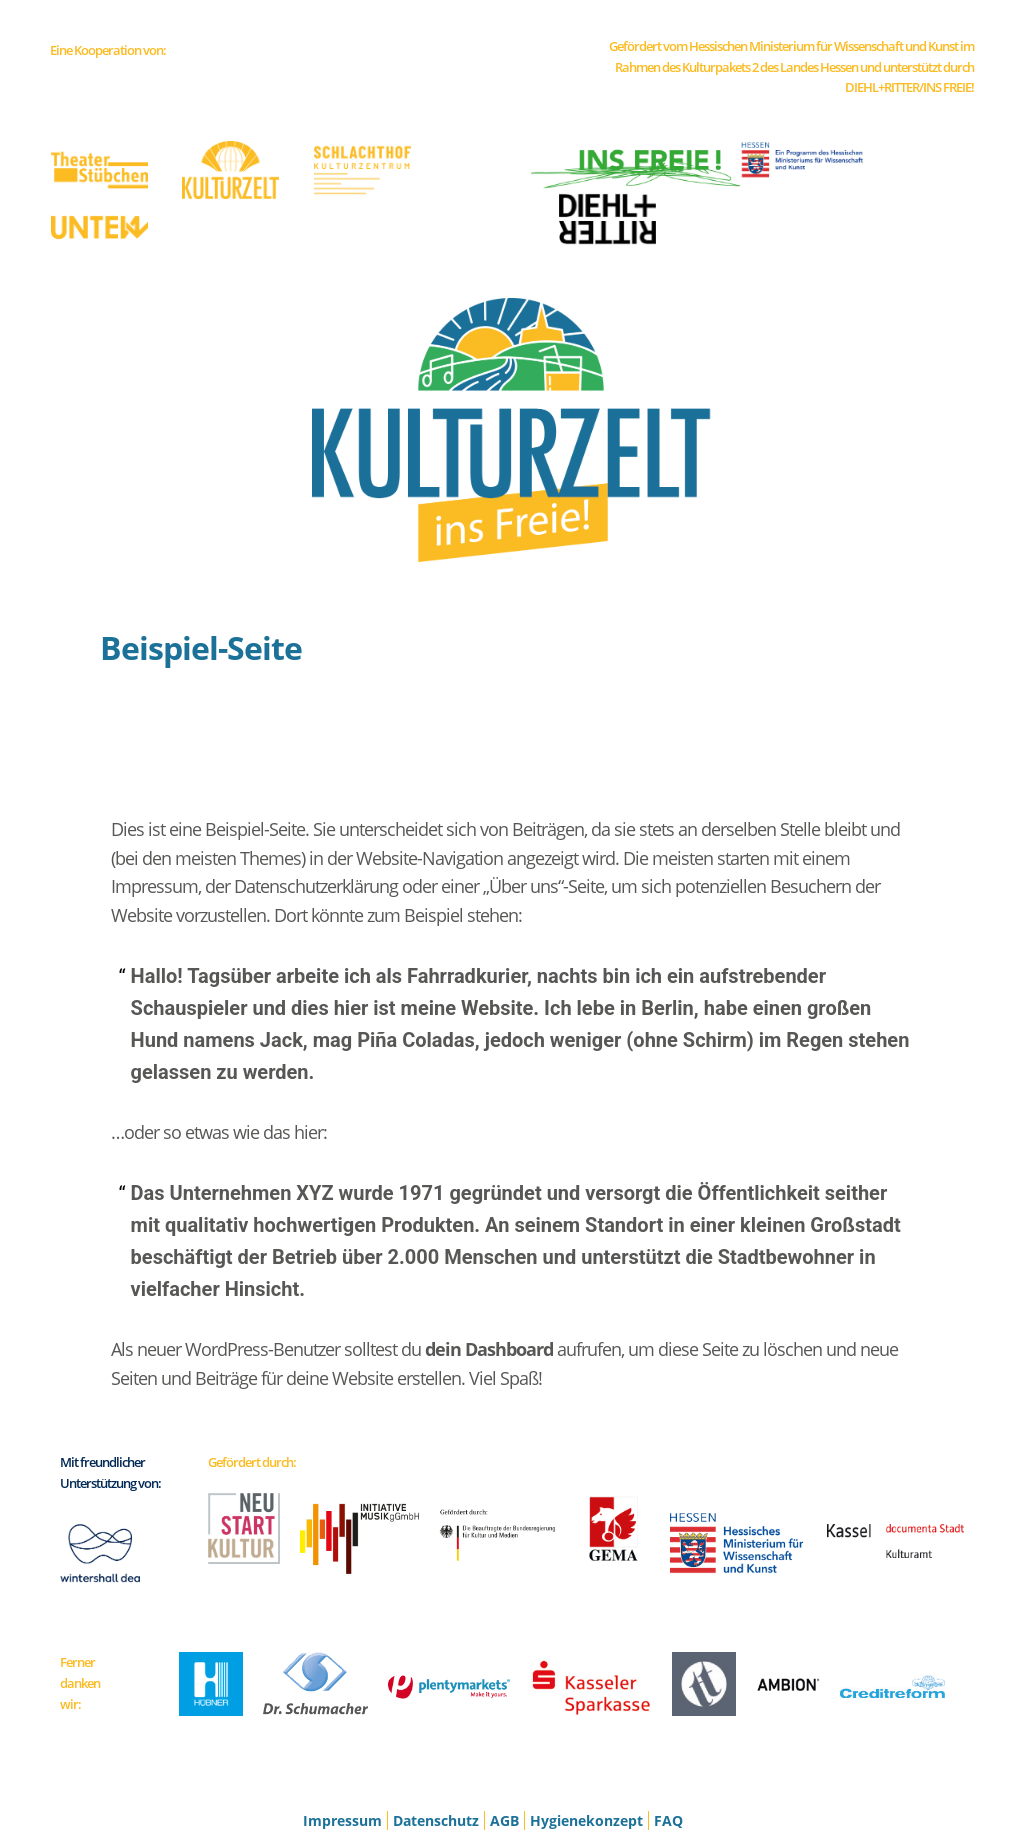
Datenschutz (436, 1753)
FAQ (668, 1753)
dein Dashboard (489, 1282)
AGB (504, 1753)
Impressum (342, 1753)
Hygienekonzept (586, 1753)
